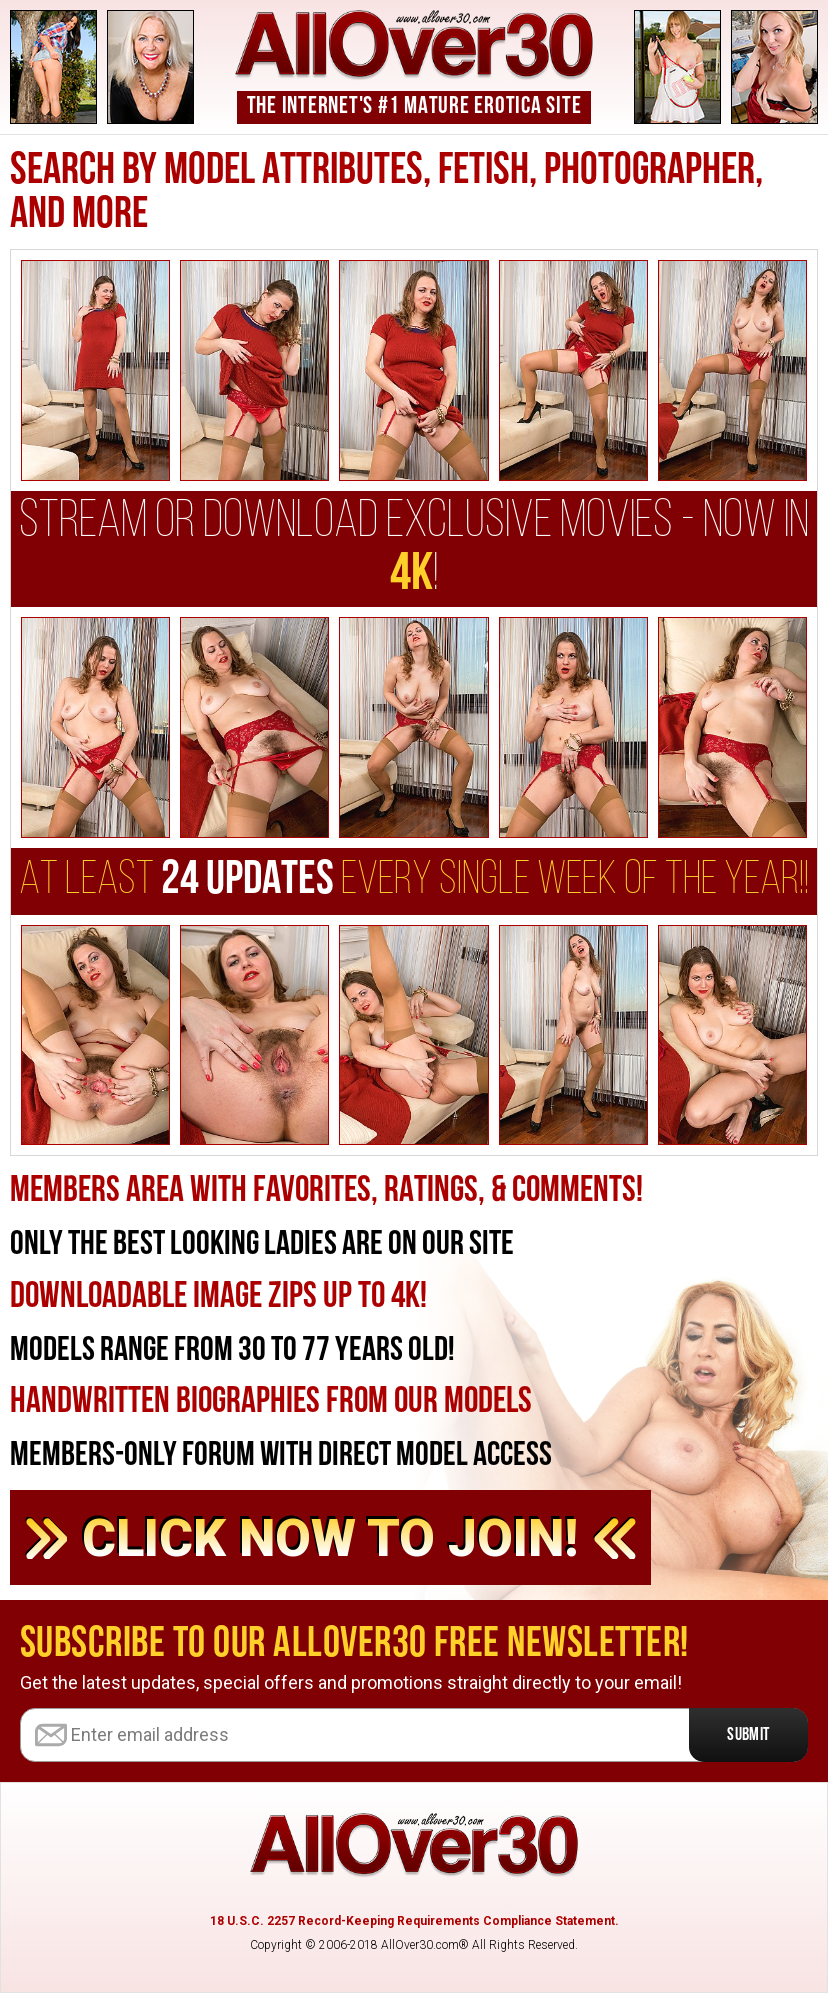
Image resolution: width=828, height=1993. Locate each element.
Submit (748, 1735)
